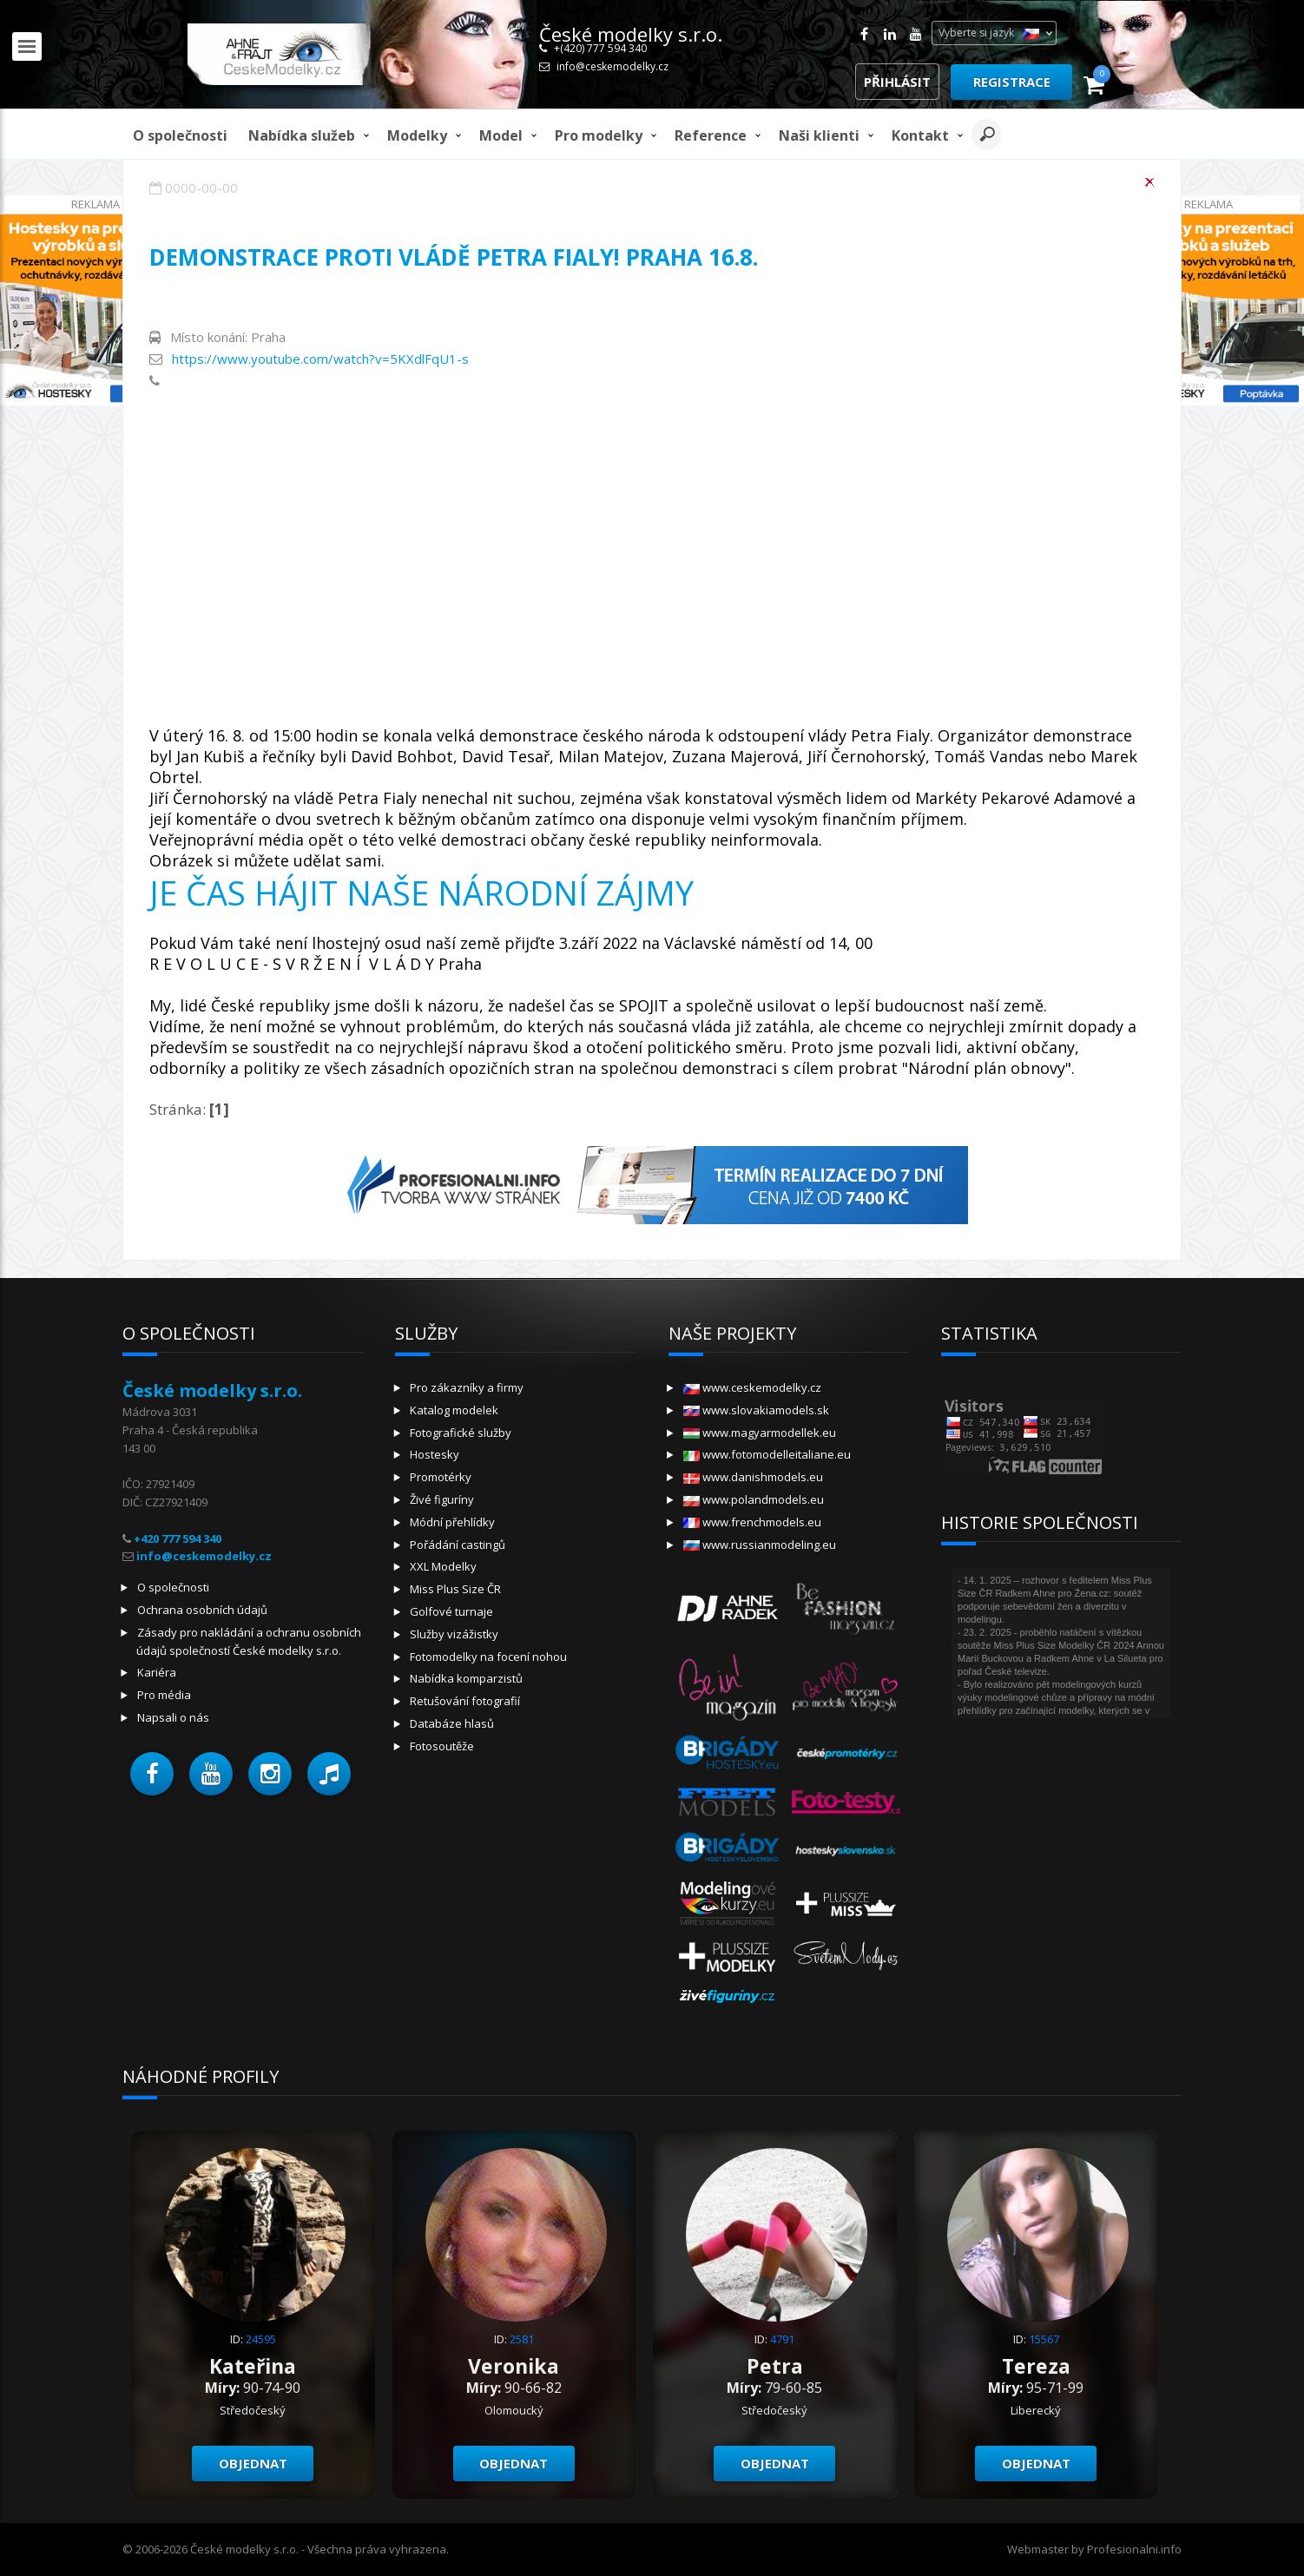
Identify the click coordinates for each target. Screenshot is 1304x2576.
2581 (522, 2339)
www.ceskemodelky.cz (752, 1387)
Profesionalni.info (1134, 2549)
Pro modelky (598, 135)
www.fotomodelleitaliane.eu (767, 1454)
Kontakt (920, 135)
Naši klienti (819, 135)
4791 (782, 2339)
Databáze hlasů (452, 1723)
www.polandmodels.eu (753, 1499)
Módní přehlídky (452, 1522)
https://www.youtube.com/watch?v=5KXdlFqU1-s (320, 358)
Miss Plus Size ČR (455, 1589)
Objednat (253, 2463)
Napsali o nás (173, 1717)
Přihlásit (897, 81)
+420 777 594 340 (177, 1538)
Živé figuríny (442, 1499)
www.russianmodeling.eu (759, 1544)
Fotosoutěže (442, 1746)
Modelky (417, 135)
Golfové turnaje (451, 1611)
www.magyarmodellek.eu (759, 1432)
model (501, 135)
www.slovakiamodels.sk (756, 1410)
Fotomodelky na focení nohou (488, 1656)
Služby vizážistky (454, 1634)
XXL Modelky (443, 1566)
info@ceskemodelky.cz (612, 66)
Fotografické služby (460, 1432)
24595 (261, 2339)
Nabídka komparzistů (466, 1678)
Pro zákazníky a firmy (467, 1387)
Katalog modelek (454, 1410)
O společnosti (180, 135)
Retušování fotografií (465, 1701)
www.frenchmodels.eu (752, 1522)
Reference (711, 135)
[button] (152, 1773)
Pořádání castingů (457, 1544)
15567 (1044, 2339)
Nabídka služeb (301, 135)
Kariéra (156, 1672)
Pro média (164, 1695)
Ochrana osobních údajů (202, 1609)
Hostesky (434, 1454)
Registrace (1011, 81)
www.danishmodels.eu (753, 1477)
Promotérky (440, 1477)
